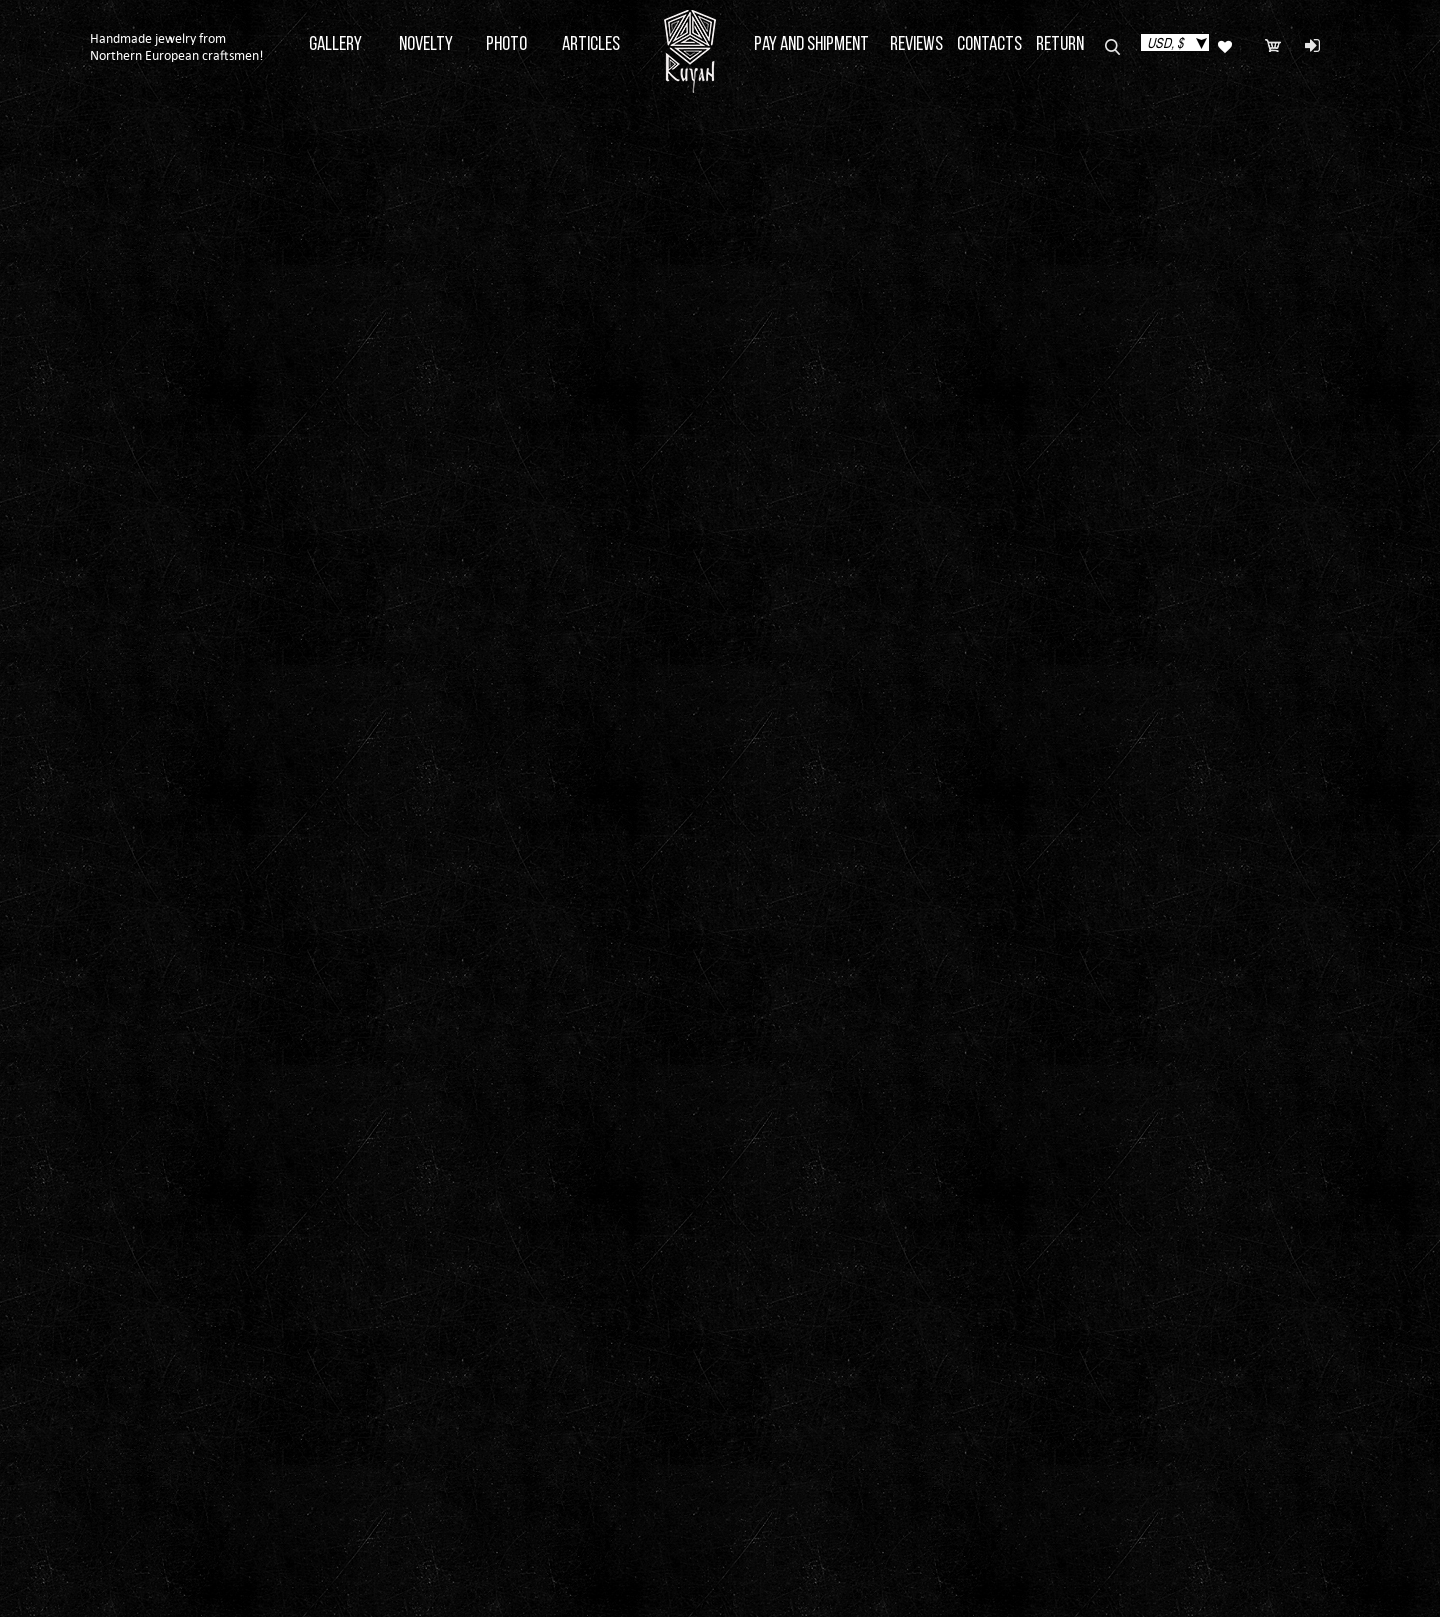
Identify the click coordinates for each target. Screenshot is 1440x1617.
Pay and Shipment (811, 45)
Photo (506, 45)
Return (1060, 45)
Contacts (989, 45)
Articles (591, 45)
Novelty (426, 45)
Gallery (335, 45)
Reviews (916, 45)
